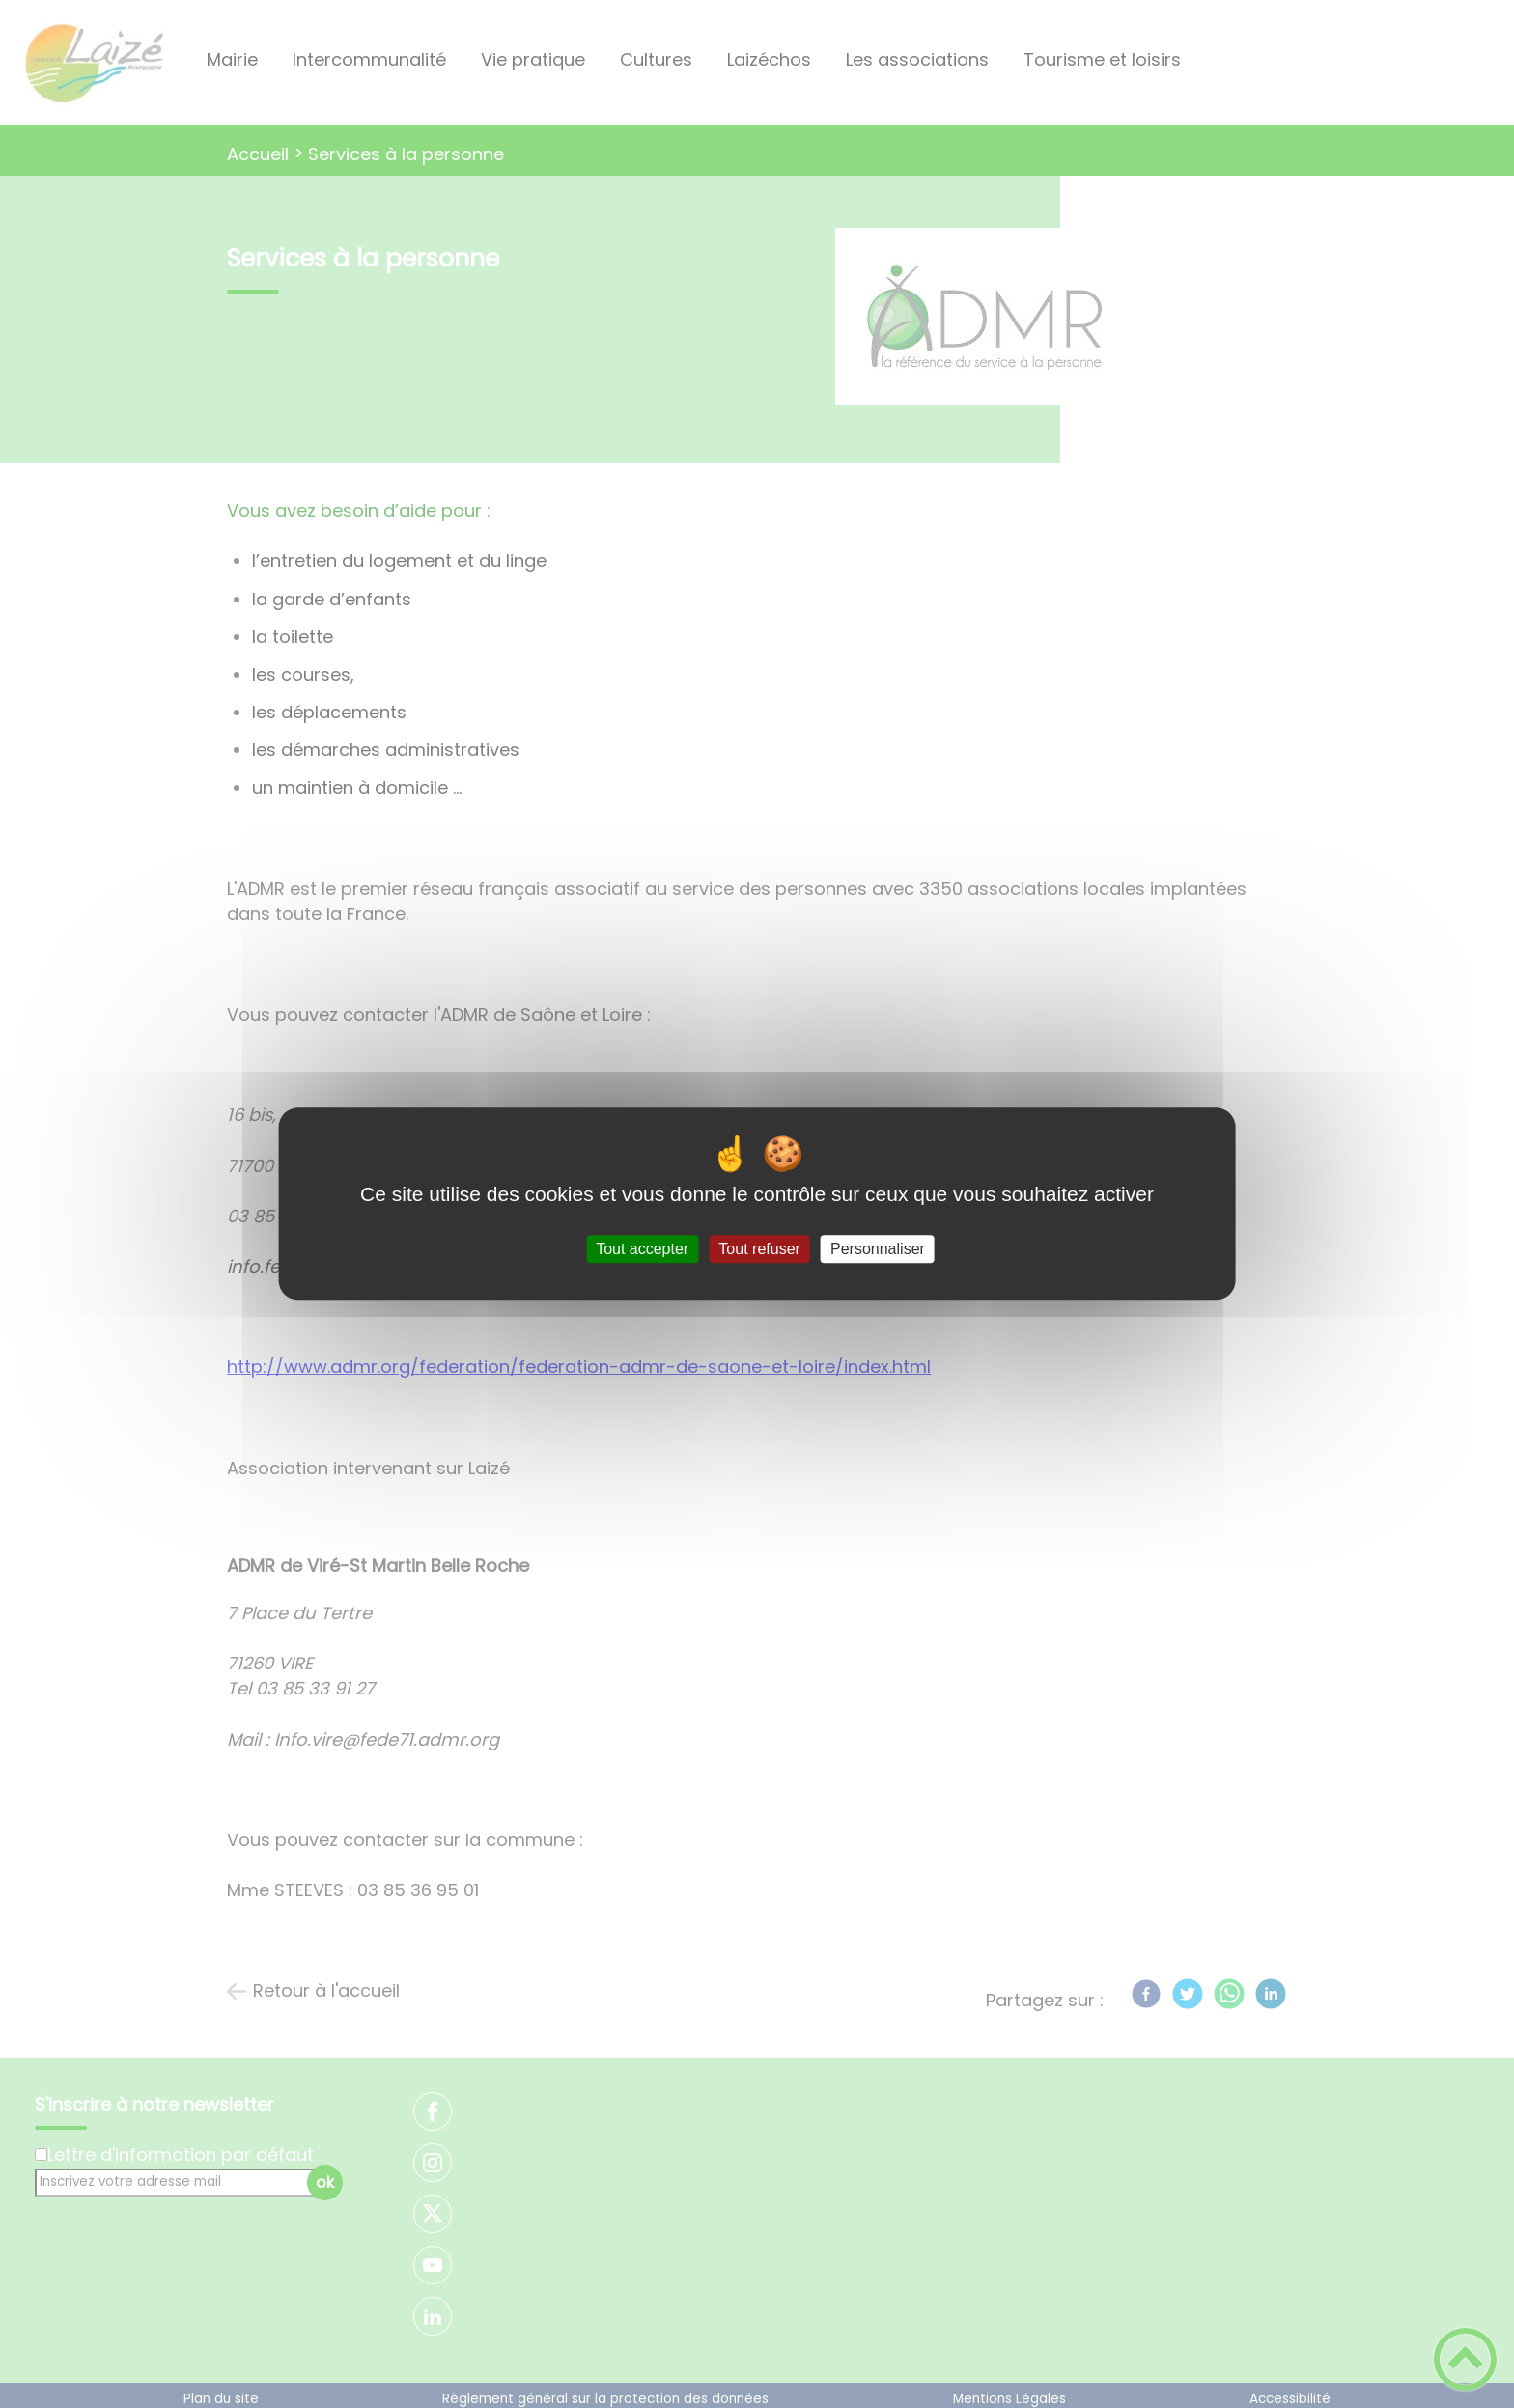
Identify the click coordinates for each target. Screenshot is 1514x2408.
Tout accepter (642, 1249)
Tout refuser (758, 1249)
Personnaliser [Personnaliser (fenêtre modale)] (877, 1249)
